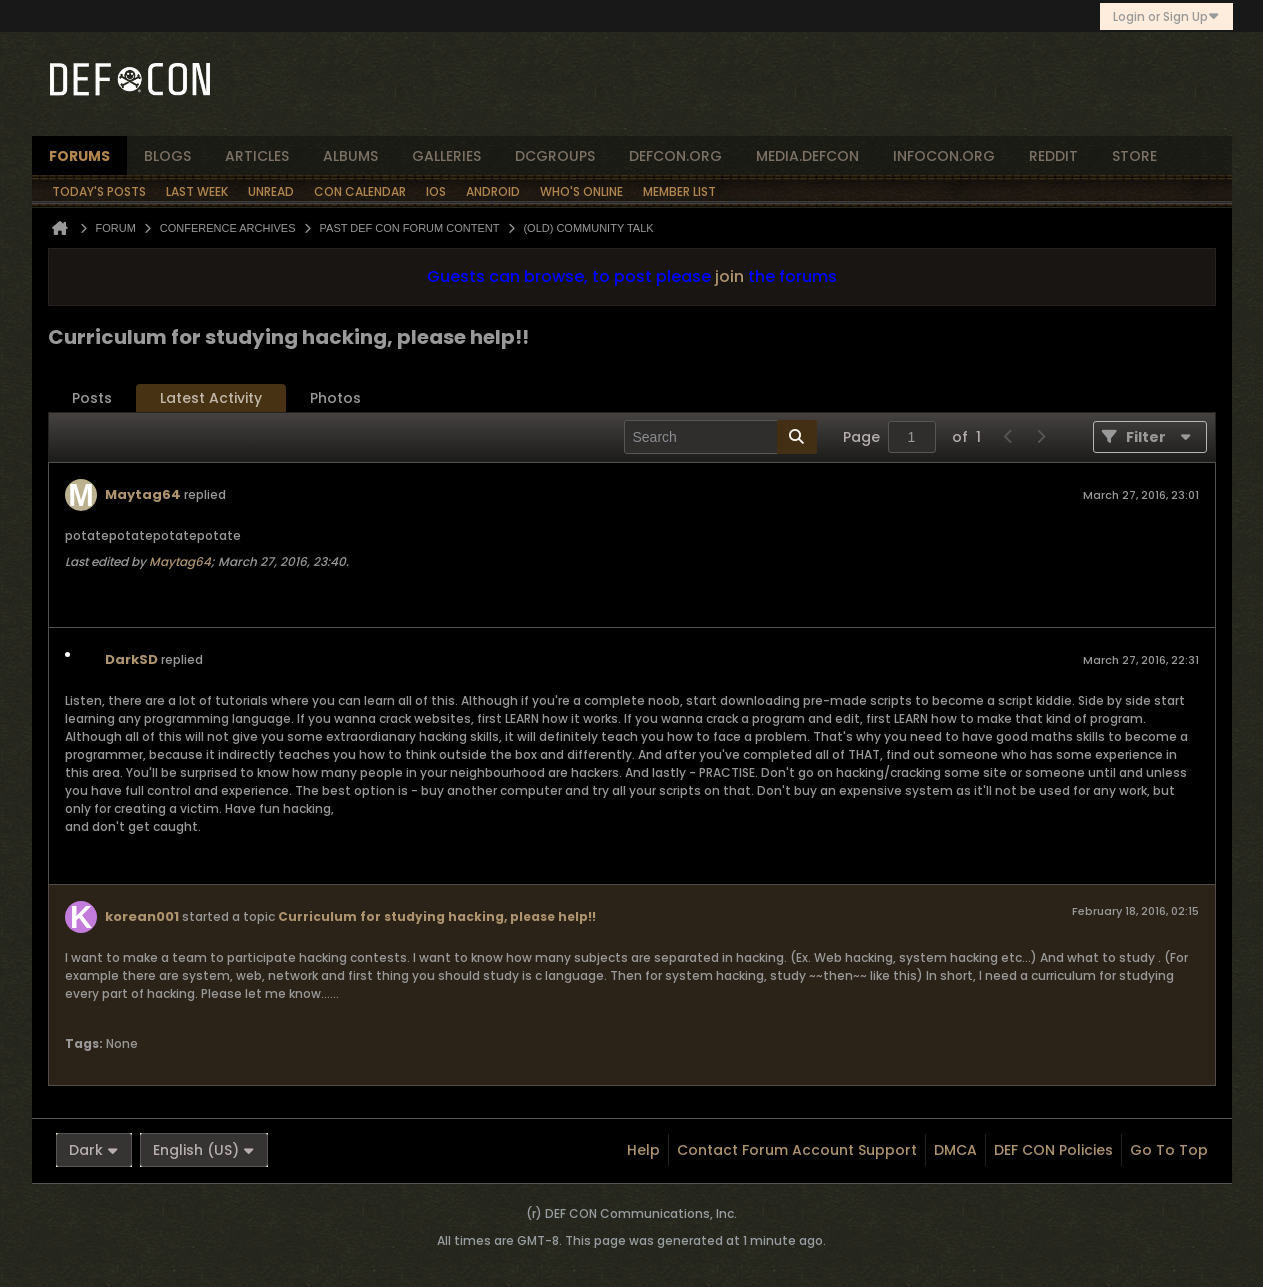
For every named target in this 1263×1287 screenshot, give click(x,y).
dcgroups (555, 156)
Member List (679, 191)
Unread (271, 191)
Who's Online (581, 191)
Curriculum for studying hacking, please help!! (437, 916)
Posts (92, 398)
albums (350, 156)
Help (643, 1150)
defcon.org (675, 156)
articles (257, 156)
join (729, 276)
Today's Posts (99, 191)
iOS (436, 191)
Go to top (1169, 1150)
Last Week (197, 191)
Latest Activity (211, 398)
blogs (167, 156)
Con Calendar (360, 191)
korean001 (142, 916)
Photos (335, 398)
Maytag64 (143, 494)
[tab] (92, 398)
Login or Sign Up (1166, 16)
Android (493, 191)
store (1134, 156)
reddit (1053, 156)
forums (79, 156)
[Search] (720, 437)
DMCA (955, 1150)
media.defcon (807, 156)
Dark (94, 1150)
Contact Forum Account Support (797, 1150)
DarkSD (131, 659)
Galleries (446, 156)
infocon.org (944, 156)
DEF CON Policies (1053, 1150)
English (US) (204, 1150)
